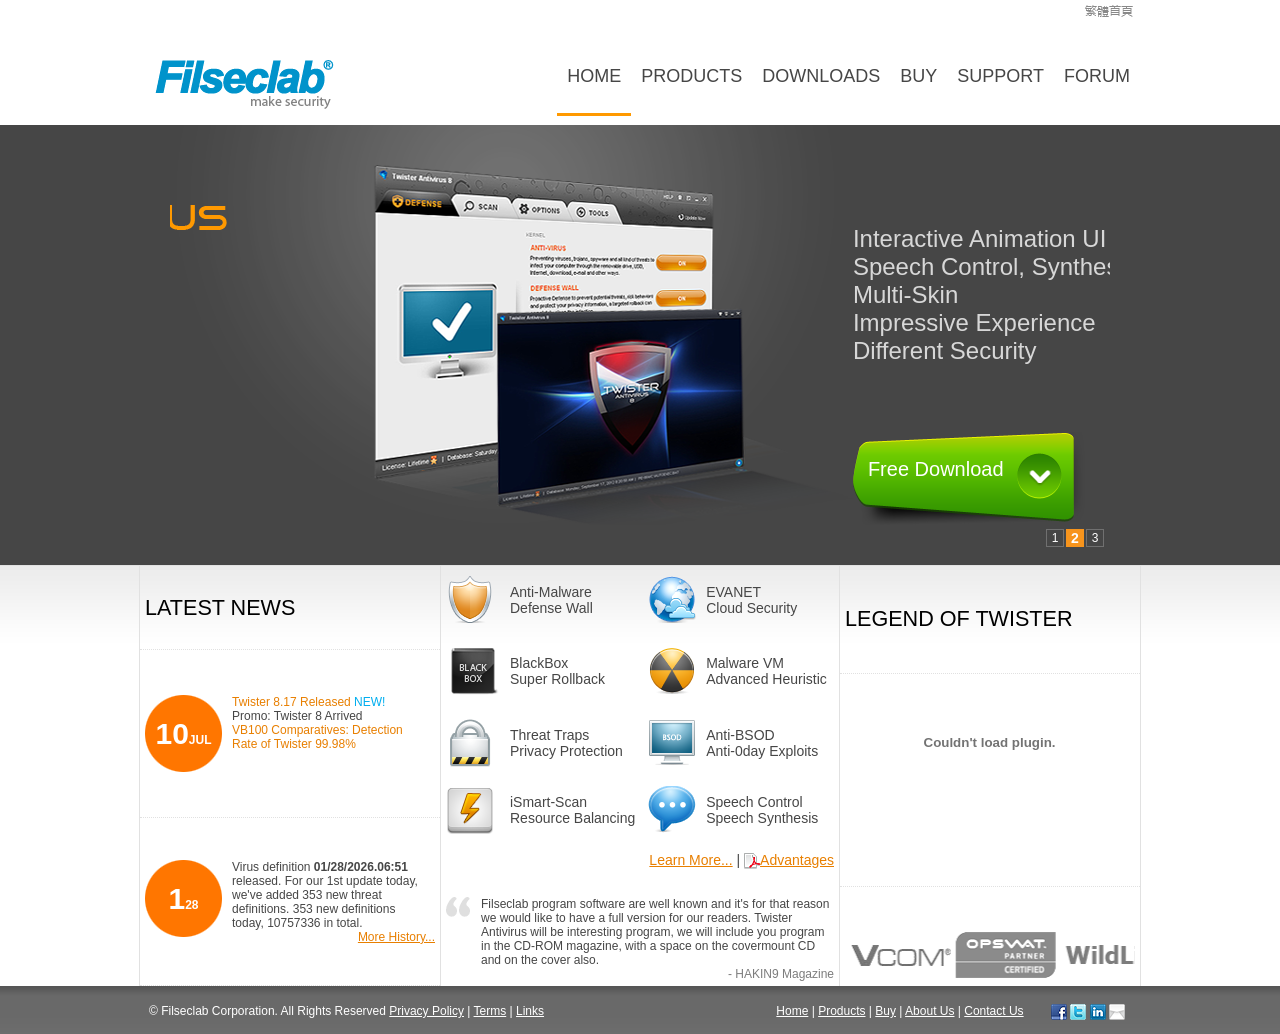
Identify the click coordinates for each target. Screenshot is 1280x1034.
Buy (918, 76)
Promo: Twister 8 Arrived (297, 716)
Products (691, 76)
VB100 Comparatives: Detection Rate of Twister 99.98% (317, 737)
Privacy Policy (426, 1011)
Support (1000, 76)
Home (594, 76)
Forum (1097, 76)
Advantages (789, 860)
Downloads (821, 76)
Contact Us (993, 1011)
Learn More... (690, 860)
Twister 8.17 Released (308, 702)
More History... (396, 937)
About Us (929, 1011)
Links (530, 1011)
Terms (490, 1011)
